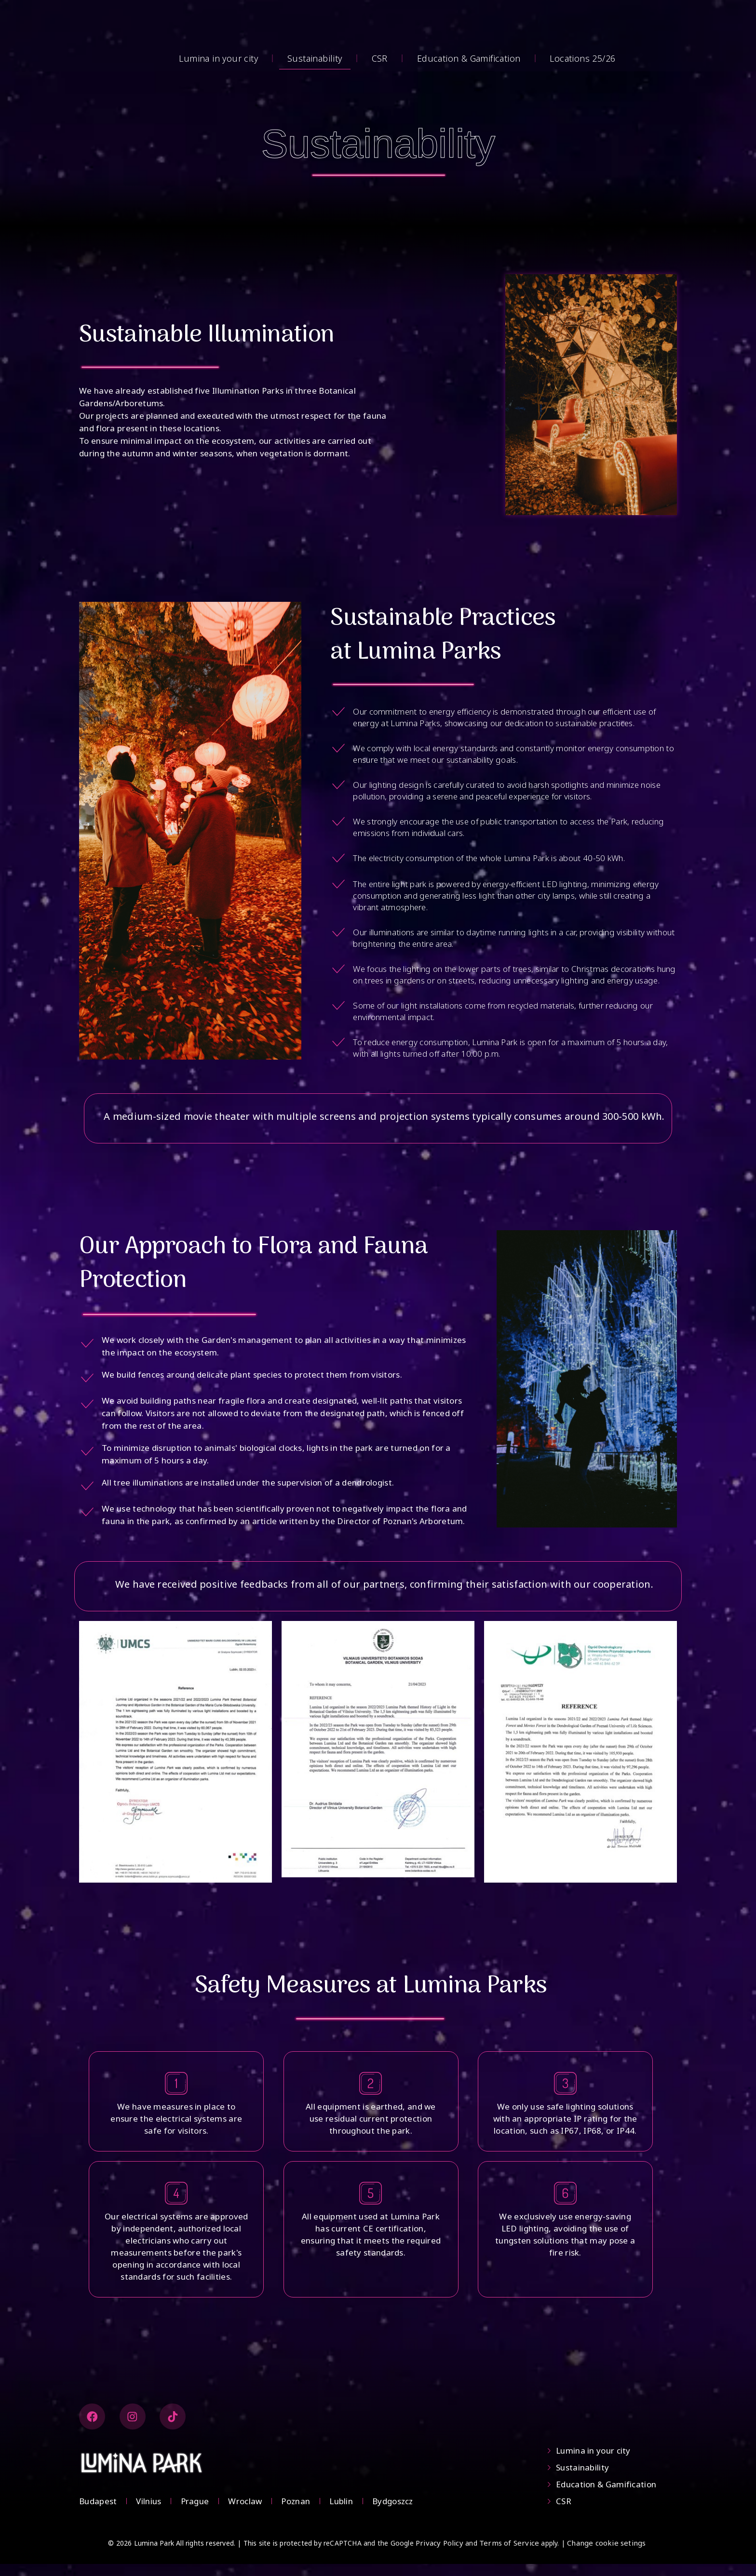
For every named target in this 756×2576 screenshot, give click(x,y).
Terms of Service (509, 2555)
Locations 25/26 (582, 58)
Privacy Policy (439, 2555)
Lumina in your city (218, 58)
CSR (380, 58)
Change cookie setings (606, 2555)
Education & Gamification (469, 58)
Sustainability (314, 58)
